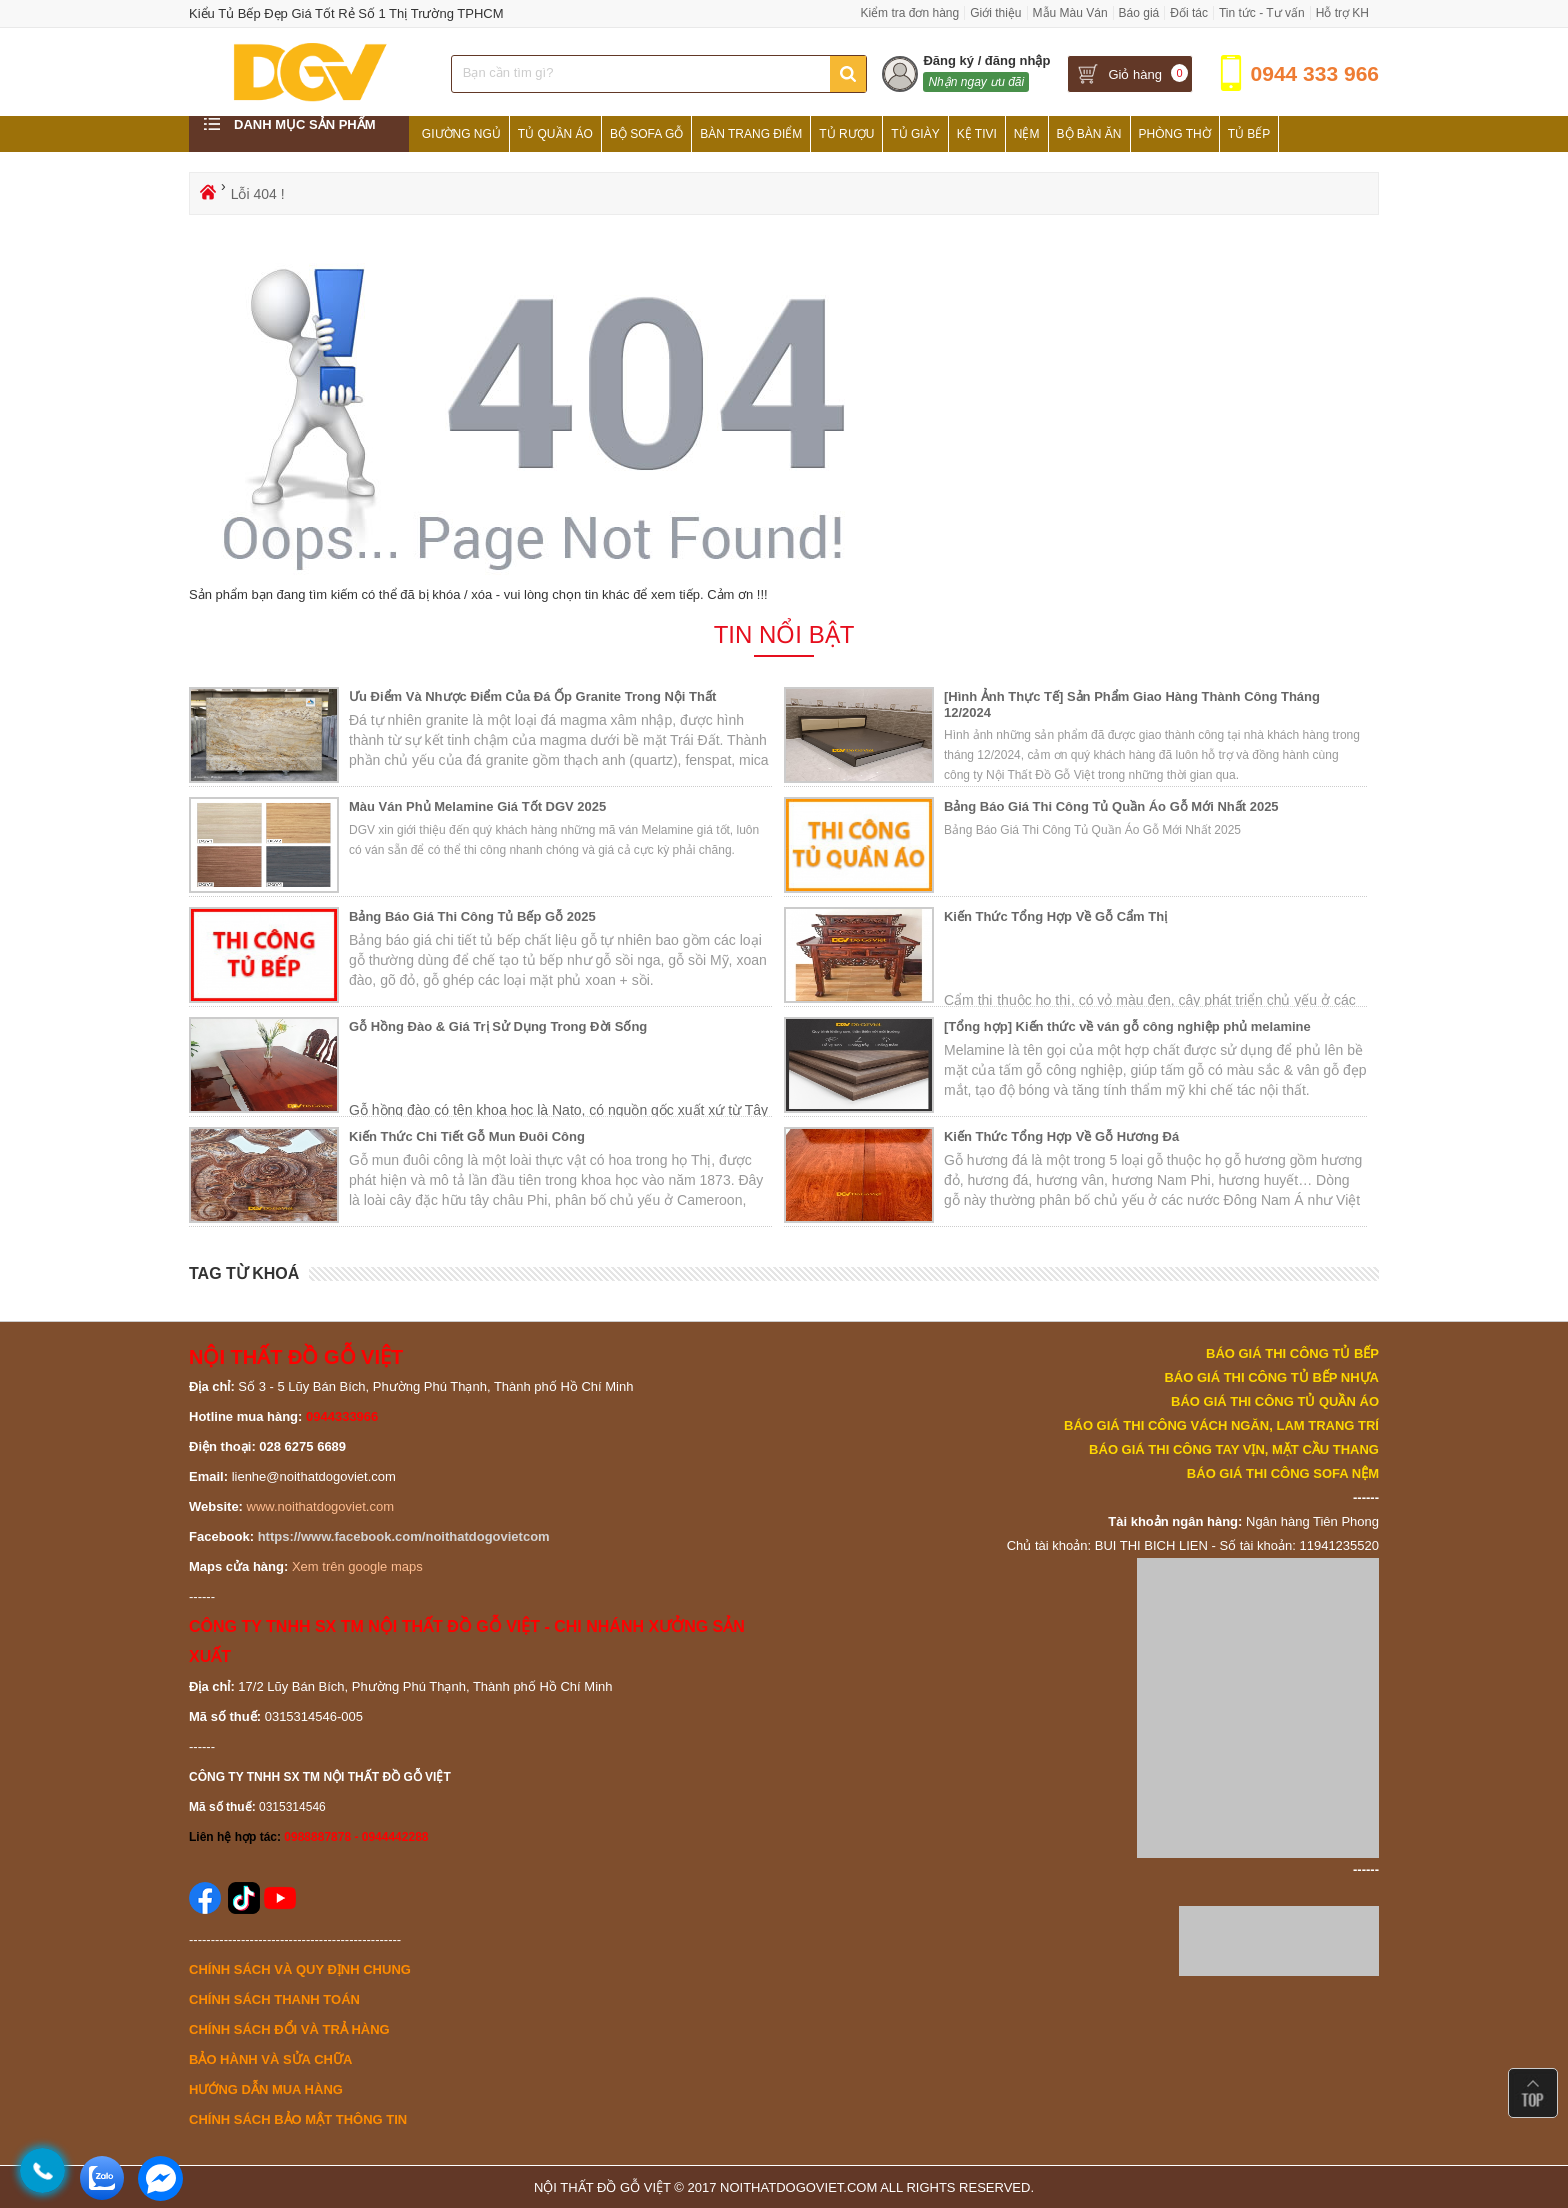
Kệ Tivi (977, 134)
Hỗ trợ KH (1342, 13)
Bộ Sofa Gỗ (646, 134)
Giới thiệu (995, 13)
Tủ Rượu (846, 134)
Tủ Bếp (1249, 134)
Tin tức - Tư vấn (1262, 13)
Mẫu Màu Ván (1070, 13)
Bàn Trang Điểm (751, 134)
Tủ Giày (915, 134)
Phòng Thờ (1175, 134)
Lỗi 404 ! (258, 194)
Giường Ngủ (461, 134)
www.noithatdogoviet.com (320, 1506)
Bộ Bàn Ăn (1089, 134)
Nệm (1027, 134)
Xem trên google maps (357, 1566)
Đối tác (1189, 13)
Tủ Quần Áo (555, 134)
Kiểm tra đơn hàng (909, 13)
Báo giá (1139, 13)
